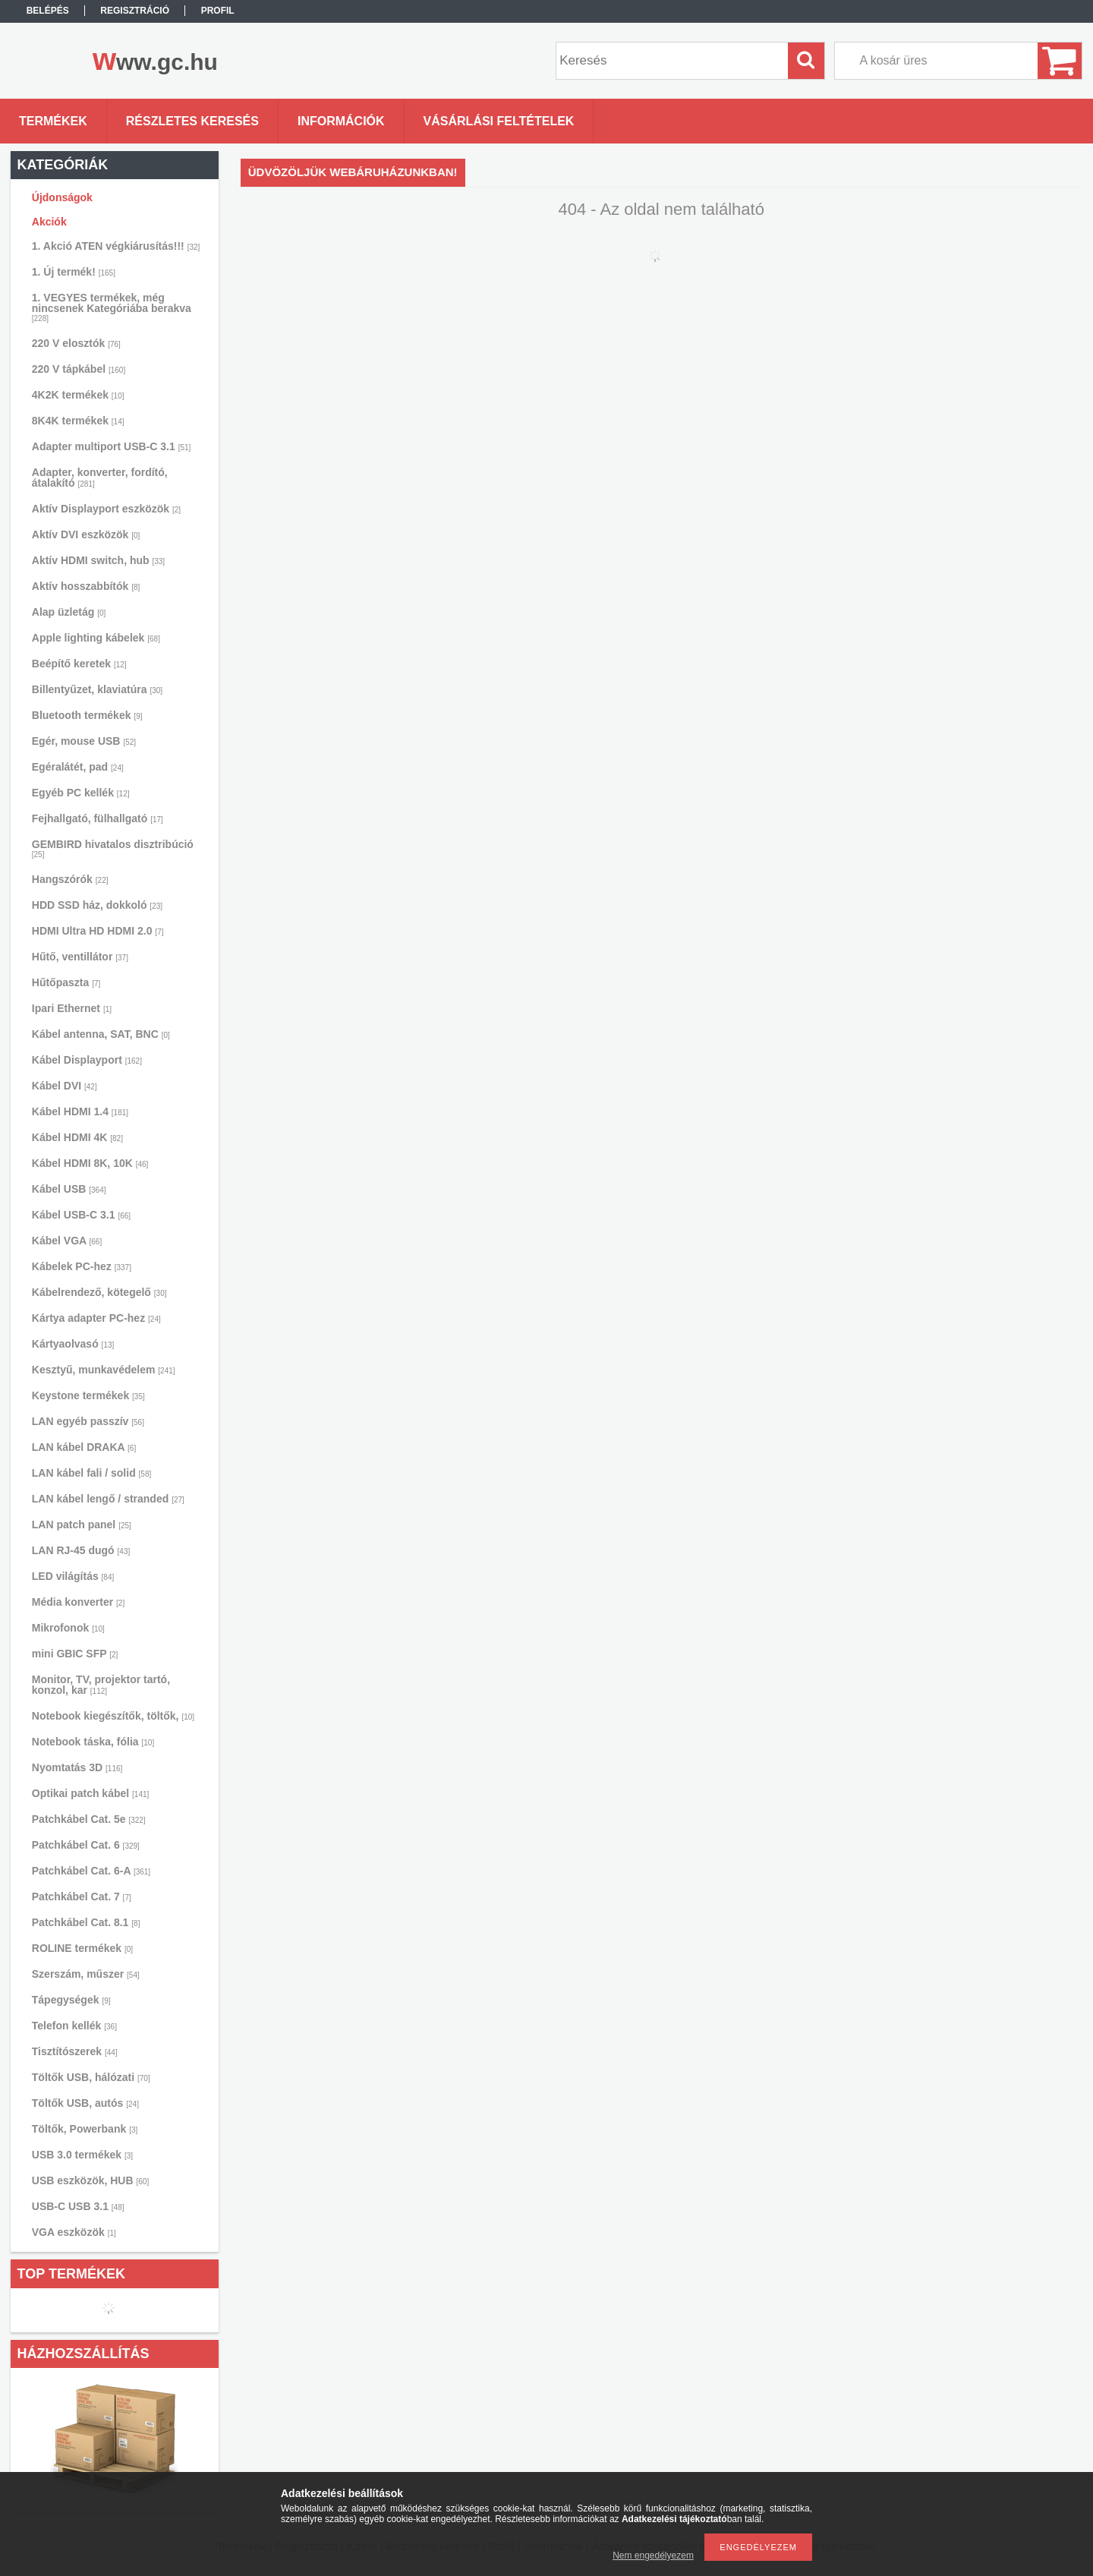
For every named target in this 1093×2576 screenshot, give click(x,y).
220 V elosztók (76, 343)
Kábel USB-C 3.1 (81, 1215)
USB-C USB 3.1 (78, 2206)
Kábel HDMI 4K (77, 1137)
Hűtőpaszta (66, 982)
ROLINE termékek (82, 1948)
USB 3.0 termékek (82, 2155)
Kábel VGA (67, 1240)
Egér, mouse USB (84, 741)
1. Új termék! (73, 272)
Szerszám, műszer (86, 1974)
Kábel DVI (64, 1086)
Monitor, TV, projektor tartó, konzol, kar (101, 1684)
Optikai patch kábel (91, 1793)
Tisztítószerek (75, 2051)
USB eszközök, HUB (90, 2180)
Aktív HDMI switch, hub (98, 560)
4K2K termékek (78, 395)
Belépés (48, 10)
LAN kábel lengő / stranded (108, 1499)
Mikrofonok (68, 1628)
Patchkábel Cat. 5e (89, 1819)
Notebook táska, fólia (93, 1742)
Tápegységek (71, 2000)
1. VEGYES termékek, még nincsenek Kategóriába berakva (111, 307)
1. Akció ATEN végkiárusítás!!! (116, 246)
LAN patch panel (81, 1524)
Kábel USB (69, 1189)
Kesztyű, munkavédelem (103, 1370)
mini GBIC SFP (75, 1653)
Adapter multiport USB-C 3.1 (111, 446)
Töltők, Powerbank (84, 2129)
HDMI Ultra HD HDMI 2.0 (98, 931)
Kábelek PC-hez (81, 1266)
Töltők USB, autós (85, 2103)
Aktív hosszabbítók (86, 586)
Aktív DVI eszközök (86, 534)
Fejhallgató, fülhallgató (97, 818)
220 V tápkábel (78, 369)
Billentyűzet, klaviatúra (97, 689)
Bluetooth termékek (87, 715)
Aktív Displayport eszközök (106, 509)
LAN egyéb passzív (88, 1421)
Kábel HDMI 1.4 (80, 1111)
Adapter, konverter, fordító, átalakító (100, 477)
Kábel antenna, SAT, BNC (101, 1034)
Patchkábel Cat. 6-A (91, 1871)
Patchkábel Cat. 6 (86, 1845)
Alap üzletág (69, 612)
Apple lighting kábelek (96, 638)
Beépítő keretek (79, 663)
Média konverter (78, 1602)
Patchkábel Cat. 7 (81, 1896)
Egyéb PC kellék (81, 793)
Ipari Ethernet (72, 1008)
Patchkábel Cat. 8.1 (86, 1922)
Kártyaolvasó (73, 1344)
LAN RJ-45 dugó (81, 1550)
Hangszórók (70, 879)
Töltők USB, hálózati (91, 2077)
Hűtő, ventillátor (80, 957)
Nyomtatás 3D (77, 1767)
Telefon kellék (74, 2025)
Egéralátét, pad (78, 767)
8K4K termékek (78, 421)
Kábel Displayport (87, 1060)
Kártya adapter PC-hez (96, 1318)
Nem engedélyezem (653, 2555)
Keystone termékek (88, 1395)
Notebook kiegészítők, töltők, (113, 1716)
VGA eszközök (74, 2232)
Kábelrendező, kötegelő (99, 1292)
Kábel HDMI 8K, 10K (90, 1163)
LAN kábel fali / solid (92, 1473)
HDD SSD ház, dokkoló (97, 905)
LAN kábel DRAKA (84, 1447)
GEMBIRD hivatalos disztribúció (113, 848)
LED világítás (73, 1576)
